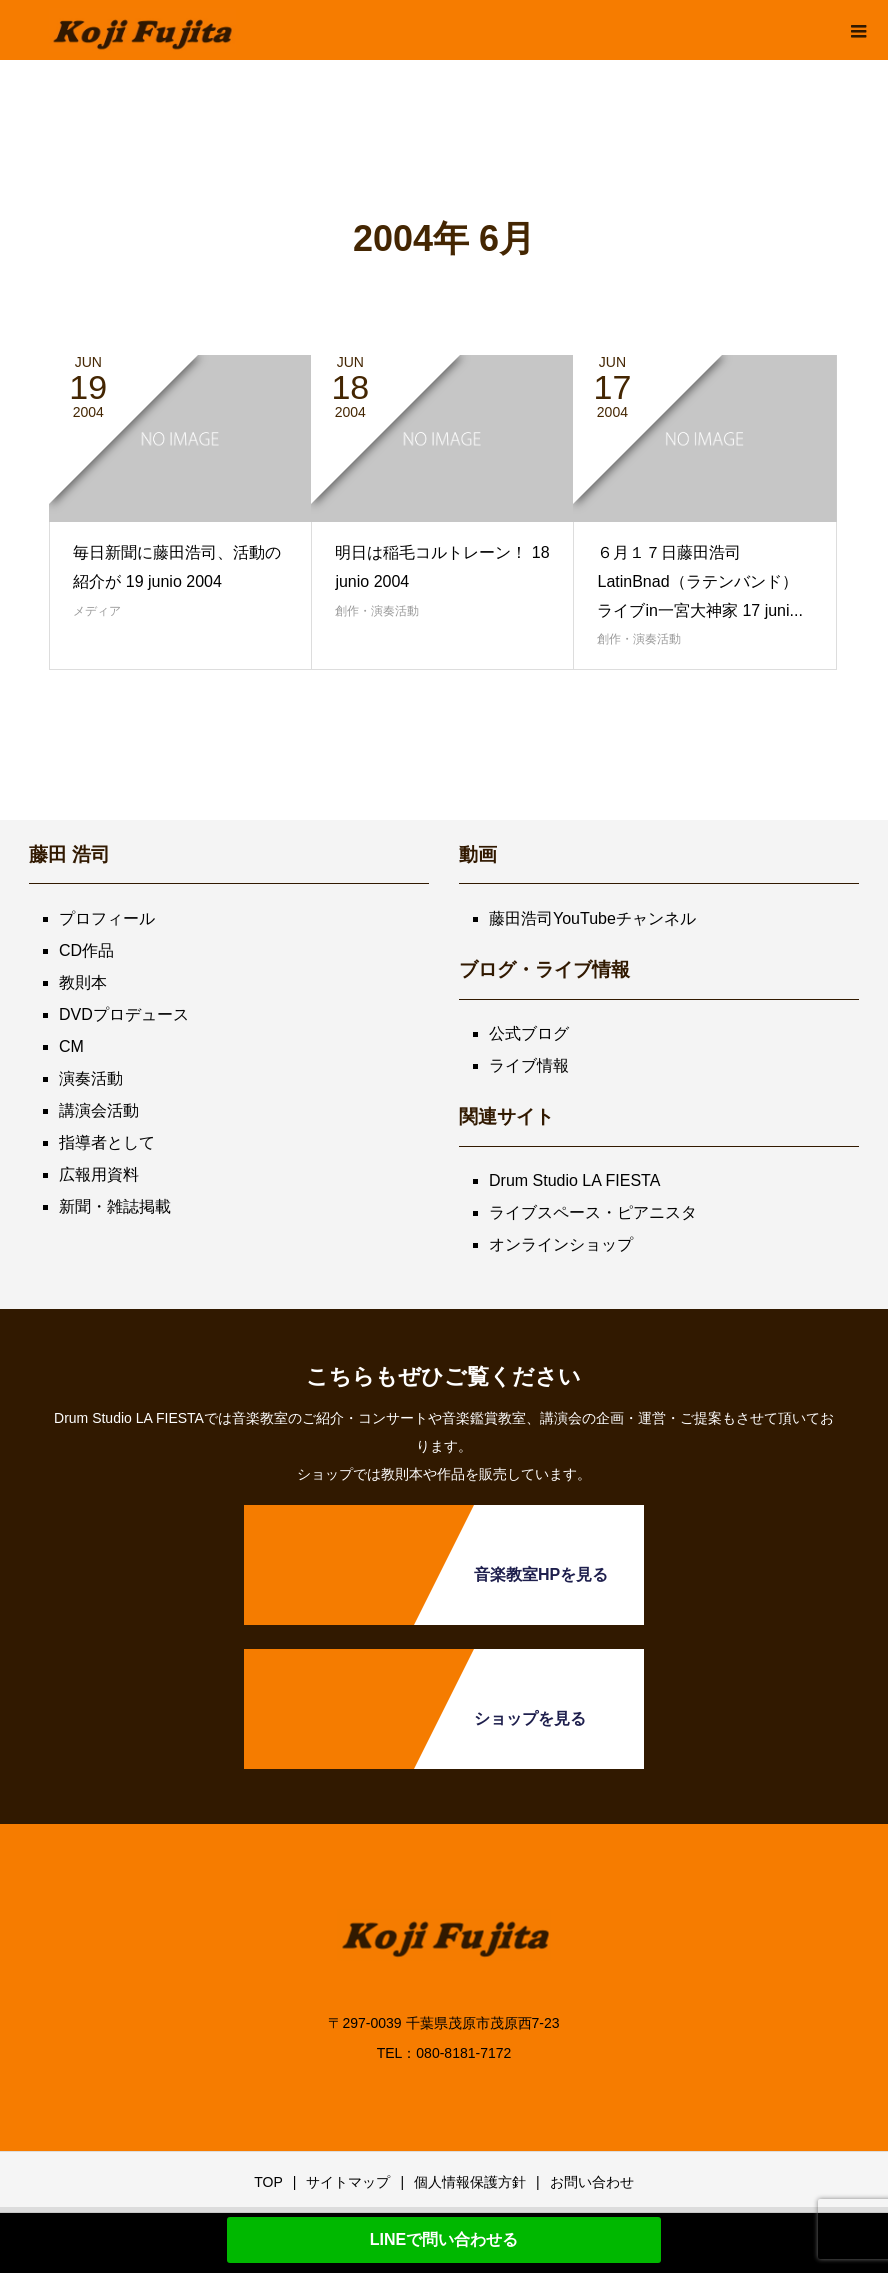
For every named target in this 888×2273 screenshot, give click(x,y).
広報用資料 (99, 1174)
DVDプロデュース (124, 1014)
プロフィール (107, 918)
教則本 (83, 982)
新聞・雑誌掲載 (115, 1206)
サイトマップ (348, 2182)
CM (71, 1046)
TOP (268, 2182)
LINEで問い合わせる (444, 2239)
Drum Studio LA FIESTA (574, 1180)
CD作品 (86, 950)
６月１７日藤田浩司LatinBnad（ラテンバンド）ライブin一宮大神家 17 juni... (699, 581)
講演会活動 (99, 1110)
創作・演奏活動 (377, 611)
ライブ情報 (529, 1065)
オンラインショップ (561, 1244)
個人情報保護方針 (470, 2182)
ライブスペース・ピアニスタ (593, 1212)
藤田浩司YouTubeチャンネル (592, 918)
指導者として (107, 1142)
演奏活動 (91, 1078)
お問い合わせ (592, 2182)
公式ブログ (529, 1033)
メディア (97, 611)
